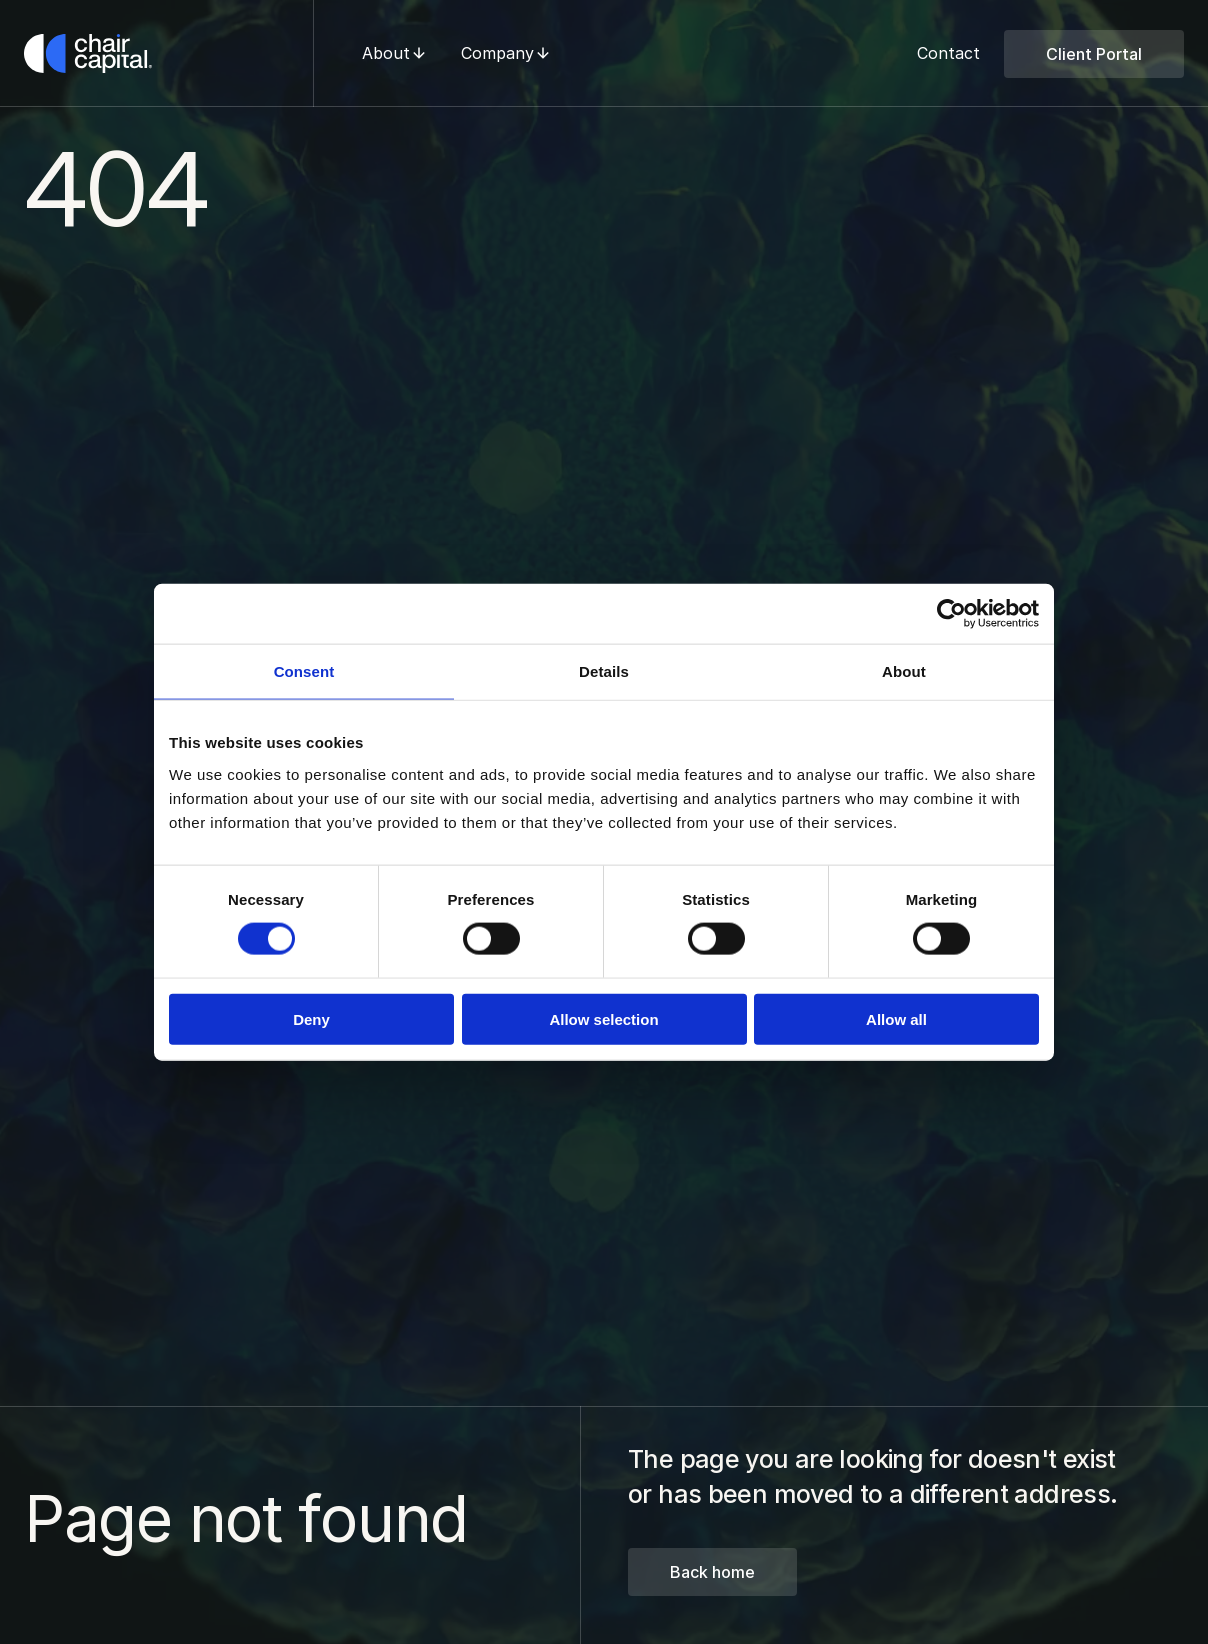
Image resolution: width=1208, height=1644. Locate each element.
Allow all (896, 1018)
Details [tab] (604, 671)
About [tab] (904, 671)
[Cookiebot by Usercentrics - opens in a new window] (951, 614)
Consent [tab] (304, 671)
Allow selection (603, 1018)
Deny (311, 1018)
